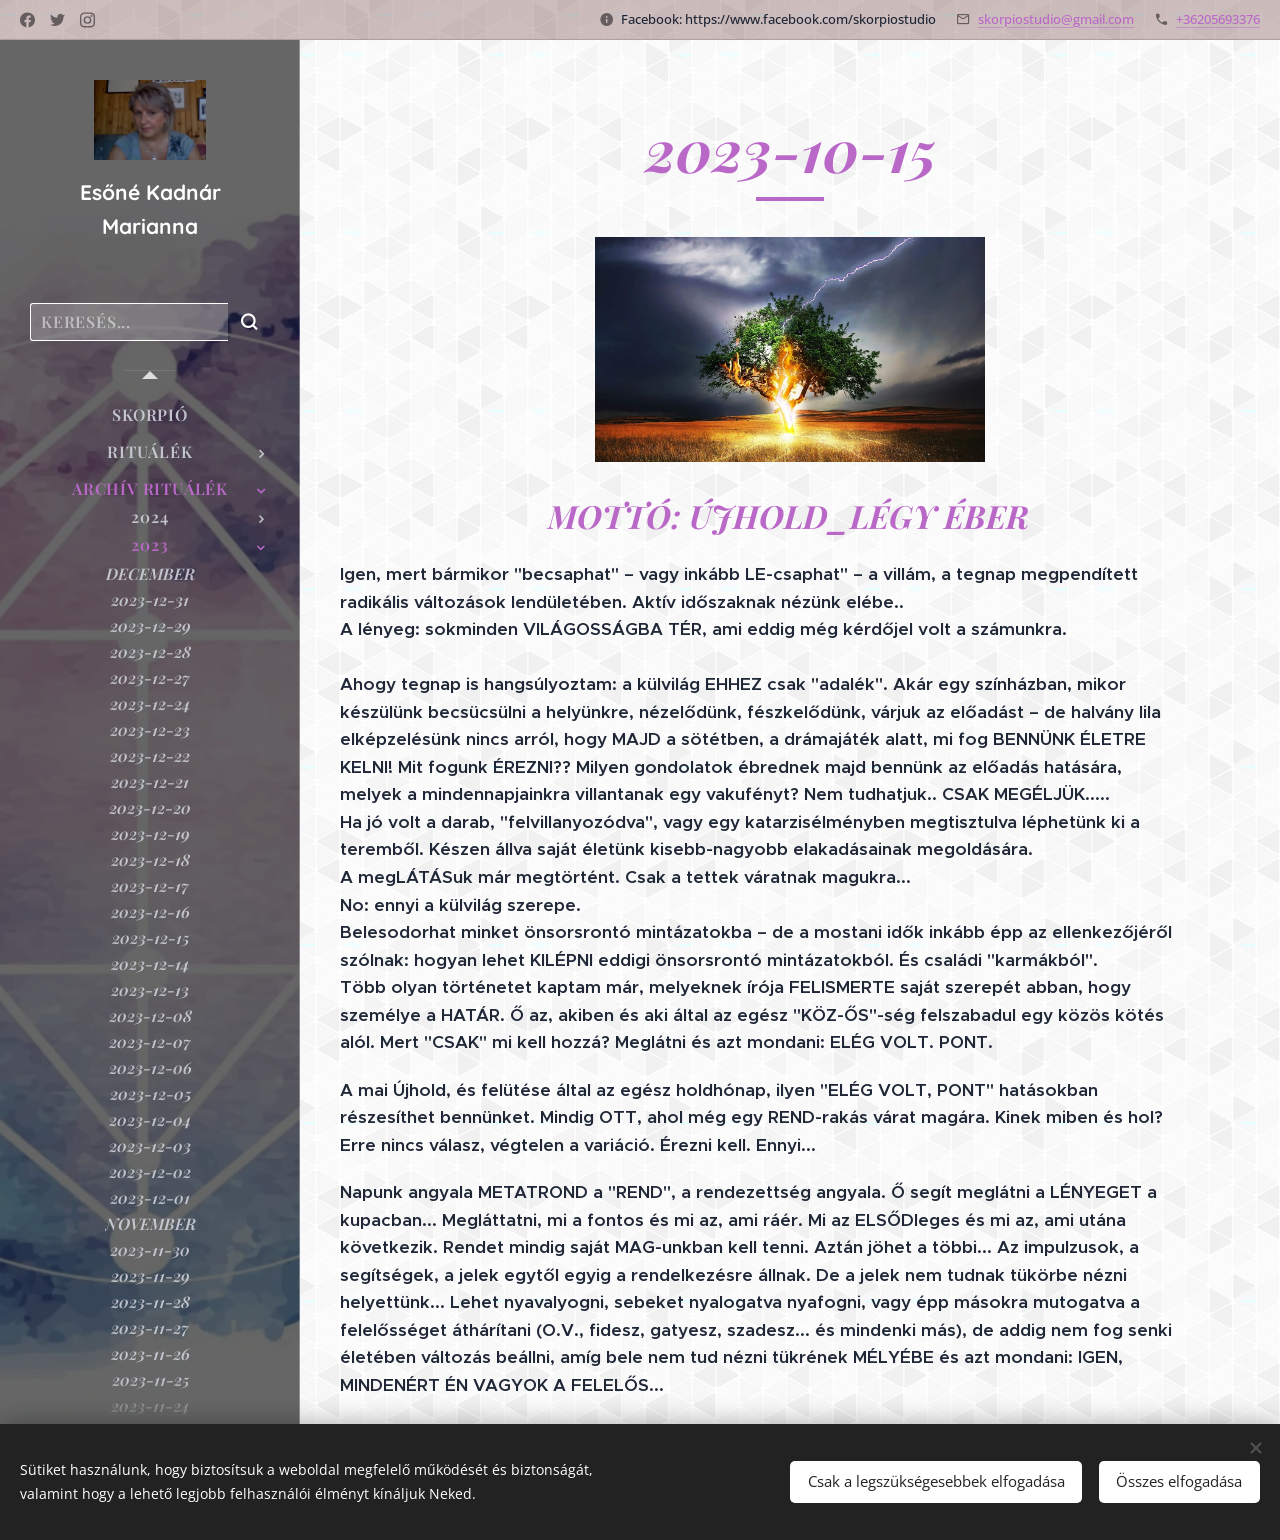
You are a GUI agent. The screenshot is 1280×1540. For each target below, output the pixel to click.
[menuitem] (150, 414)
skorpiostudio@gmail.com (1056, 19)
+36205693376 (1218, 19)
